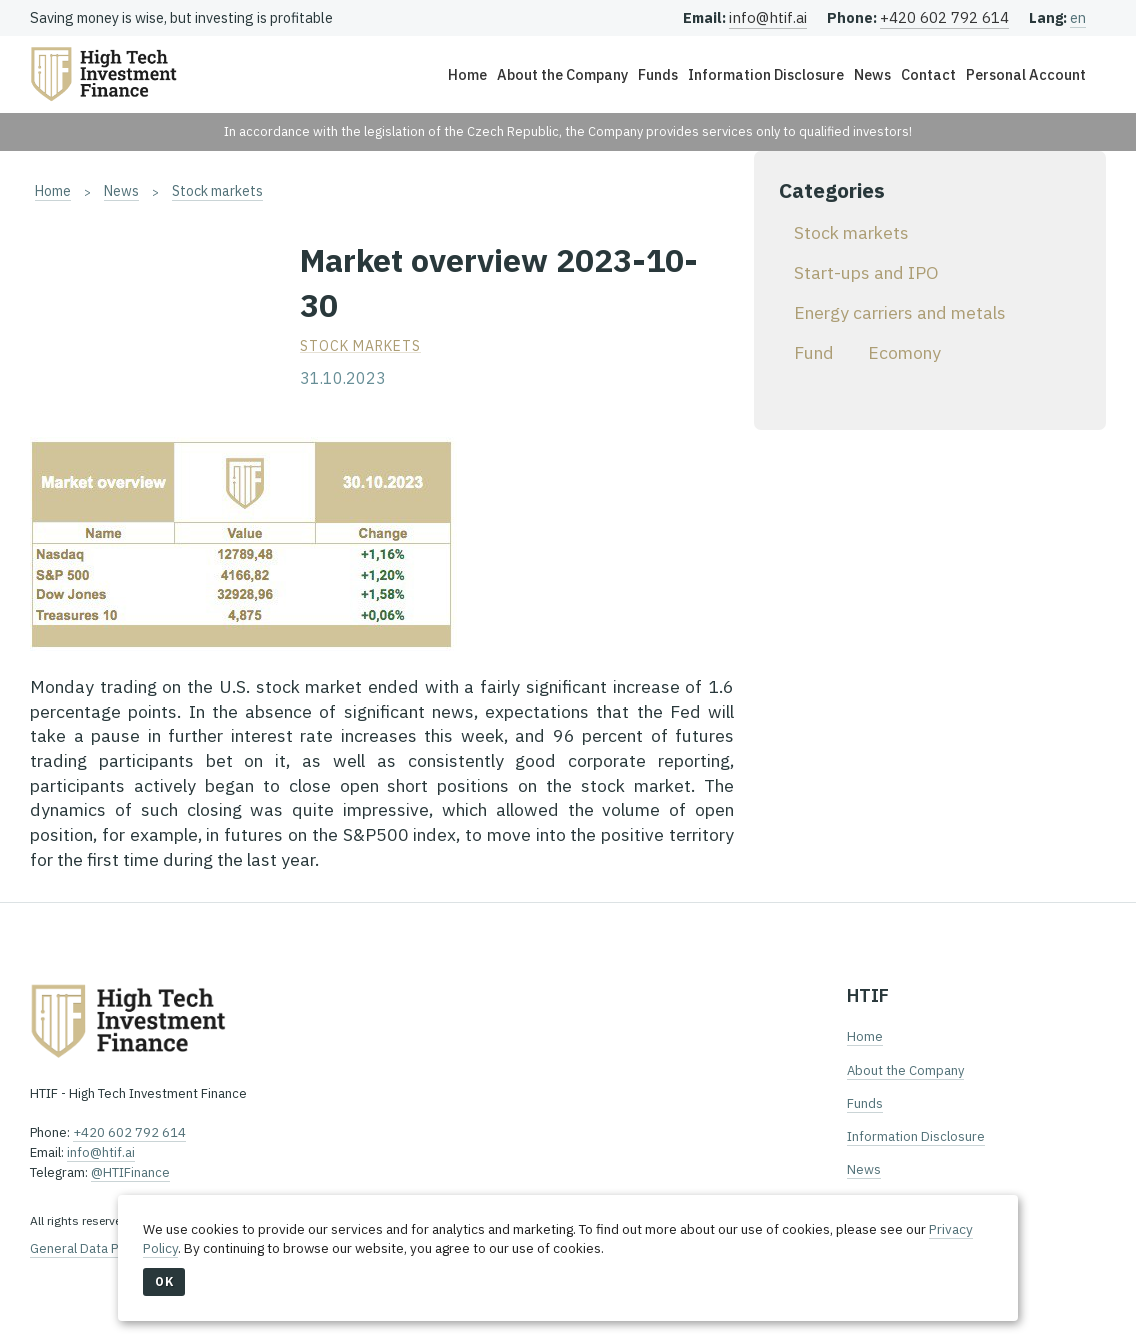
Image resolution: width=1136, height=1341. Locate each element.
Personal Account (1026, 74)
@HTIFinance (130, 1172)
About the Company (562, 74)
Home (467, 74)
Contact (928, 74)
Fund (814, 352)
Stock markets (217, 191)
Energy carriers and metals (900, 312)
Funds (658, 74)
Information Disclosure (766, 74)
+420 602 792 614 (944, 17)
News (872, 74)
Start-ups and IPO (866, 272)
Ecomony (904, 352)
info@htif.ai (768, 17)
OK (164, 1281)
